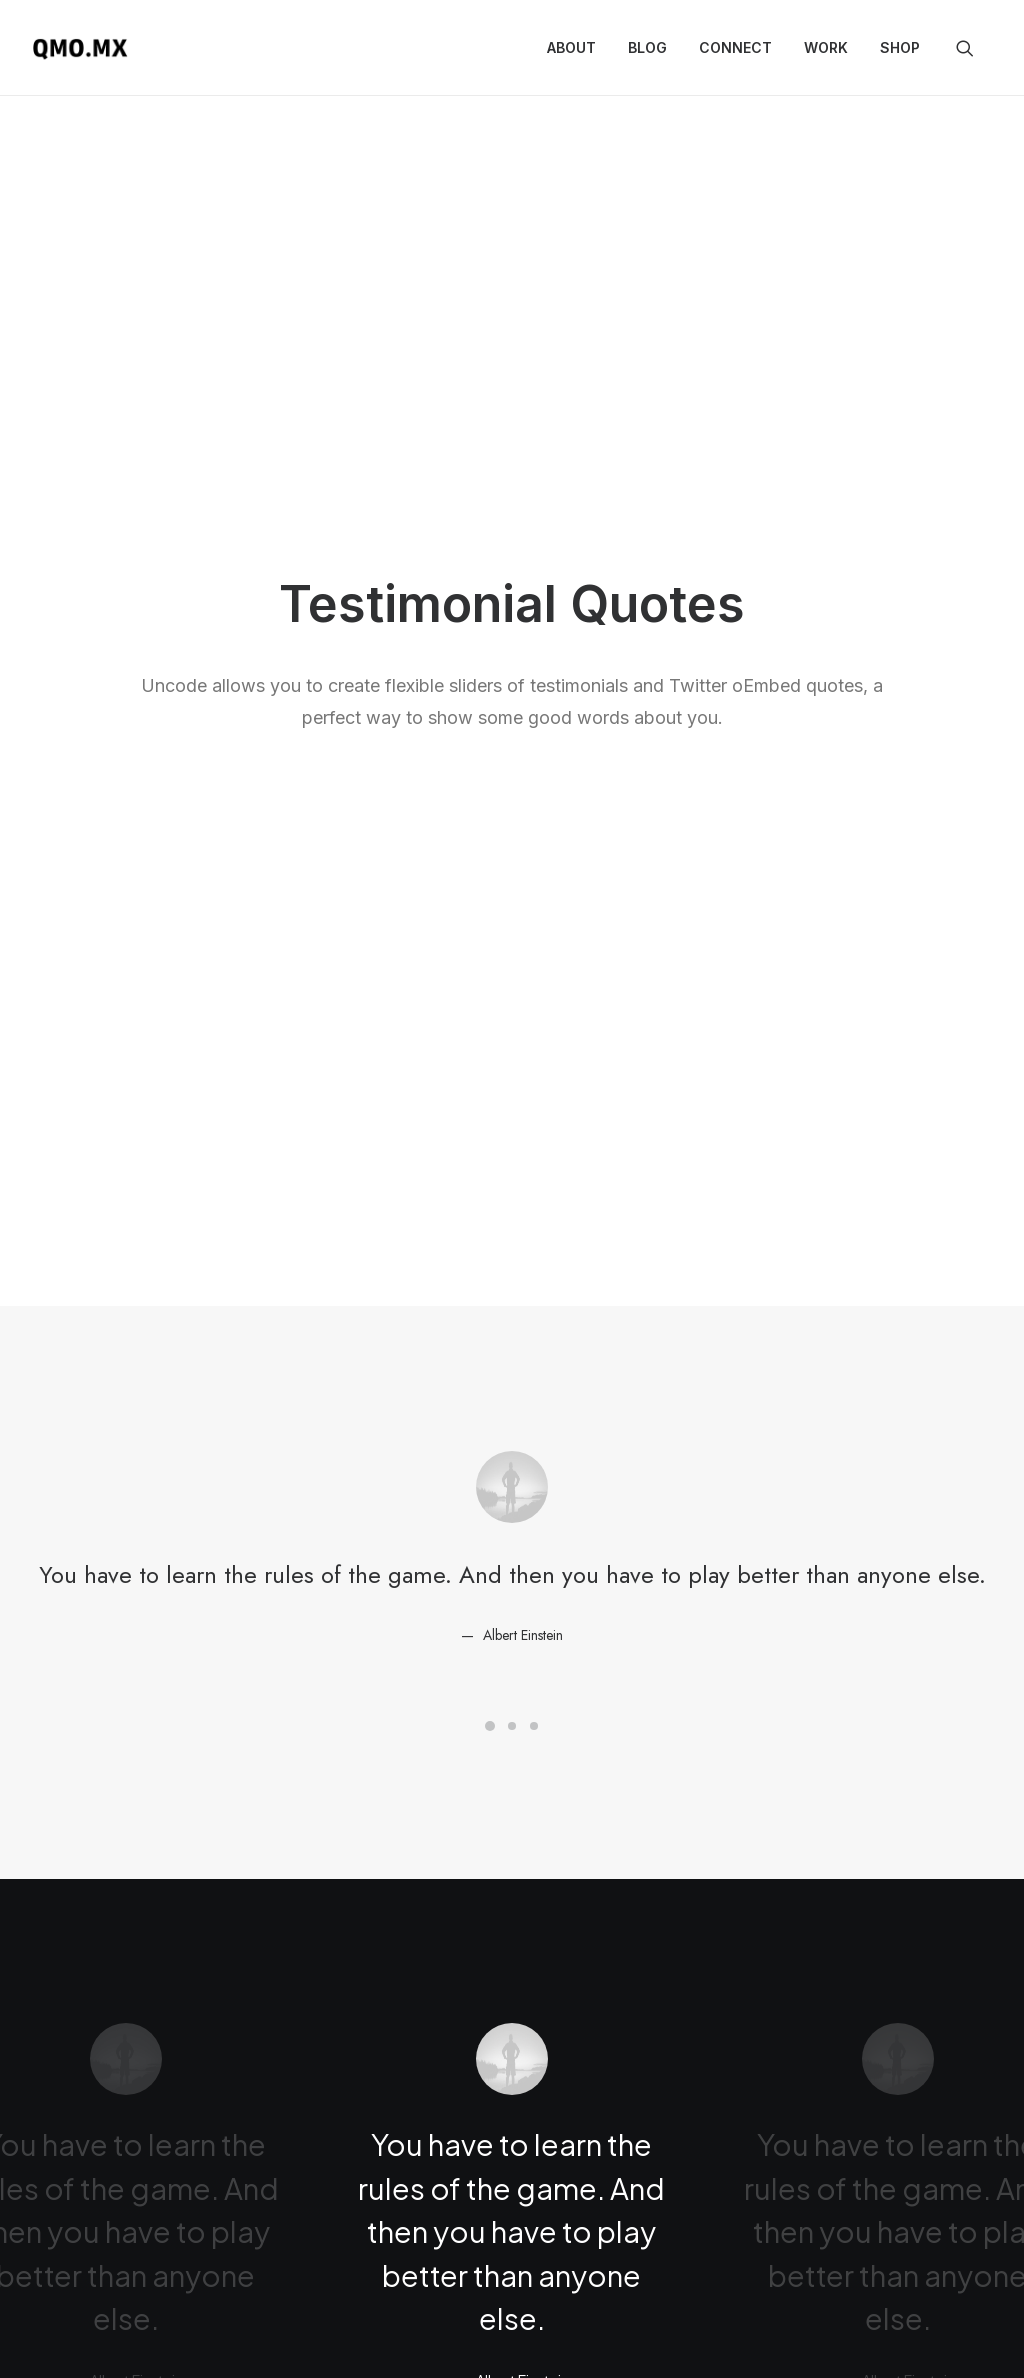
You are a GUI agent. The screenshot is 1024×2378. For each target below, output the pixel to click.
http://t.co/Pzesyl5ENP (616, 1939)
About (571, 47)
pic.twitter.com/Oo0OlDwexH (502, 1982)
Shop (900, 47)
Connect (735, 47)
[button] (974, 48)
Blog (647, 47)
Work (826, 47)
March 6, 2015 (618, 2059)
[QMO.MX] (80, 48)
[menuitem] (571, 48)
